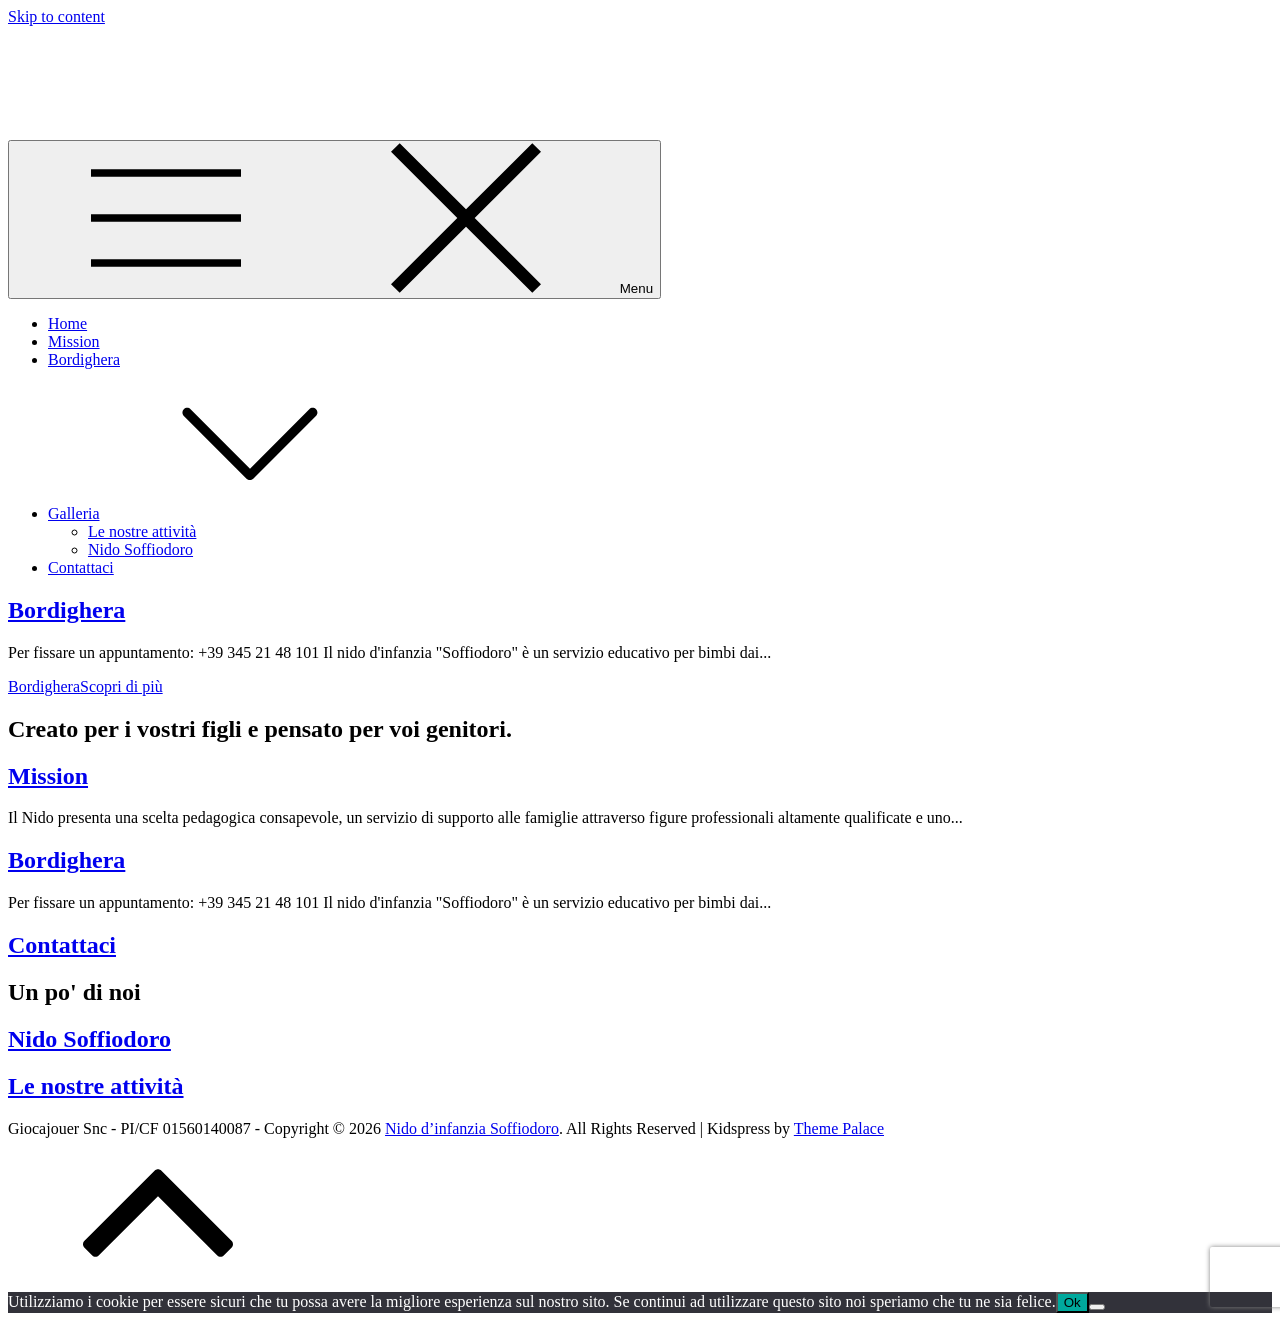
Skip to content (56, 16)
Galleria (224, 513)
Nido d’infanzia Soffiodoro (190, 65)
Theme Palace (839, 1128)
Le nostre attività (142, 531)
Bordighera (84, 359)
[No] (1097, 1307)
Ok (1072, 1302)
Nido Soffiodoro (140, 549)
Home (67, 323)
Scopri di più (85, 686)
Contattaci (81, 567)
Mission (74, 341)
